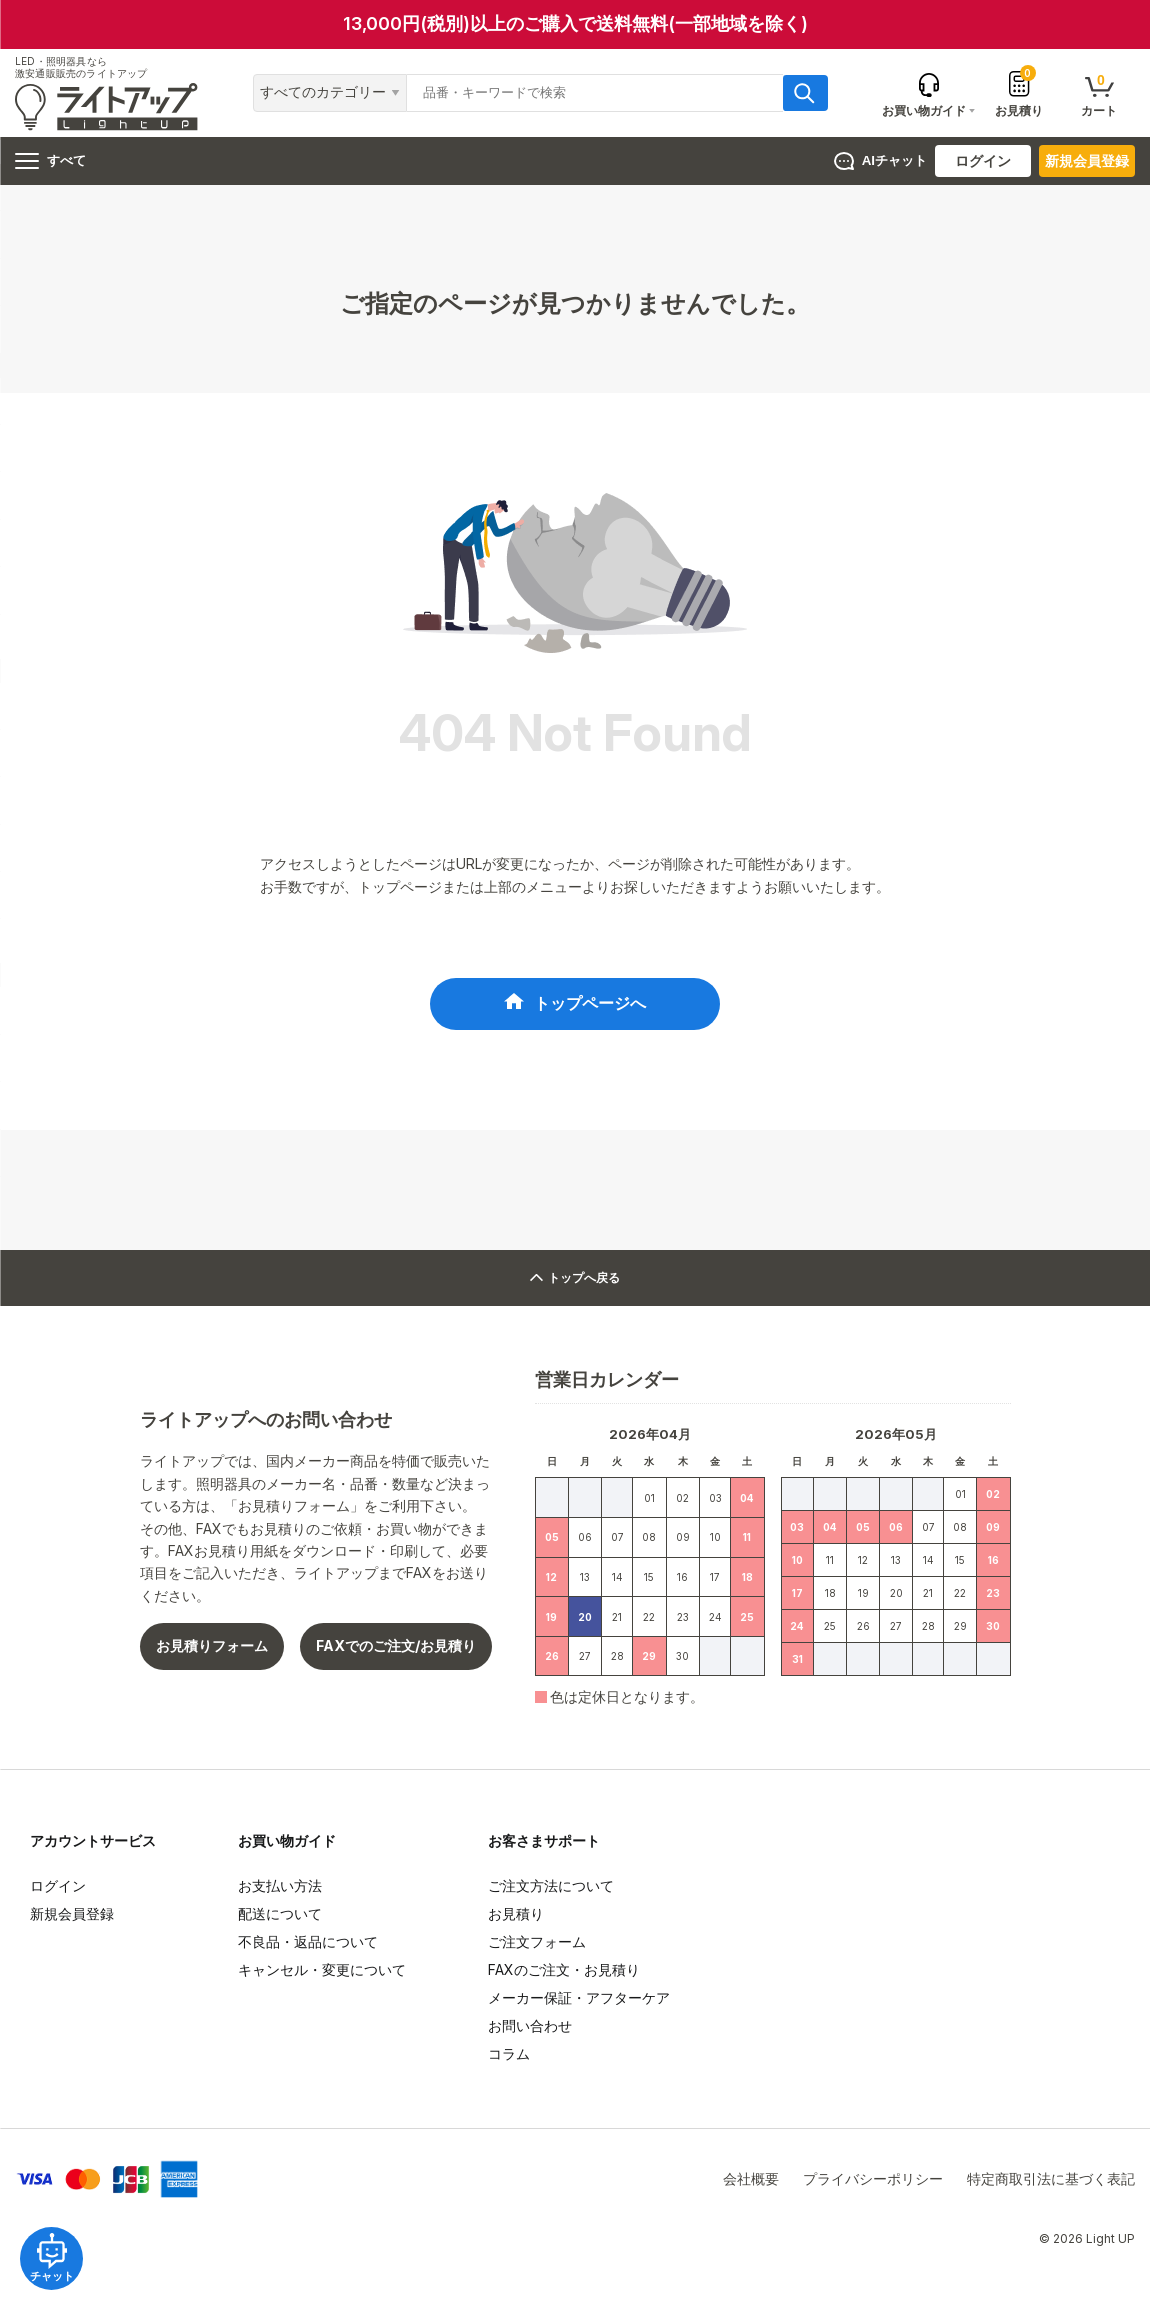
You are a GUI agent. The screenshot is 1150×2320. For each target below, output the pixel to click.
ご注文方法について (551, 1897)
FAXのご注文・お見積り (564, 1981)
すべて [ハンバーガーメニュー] (50, 161)
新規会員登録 (1087, 160)
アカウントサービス (93, 1852)
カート (1099, 94)
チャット (60, 2249)
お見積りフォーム (212, 1657)
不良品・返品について (308, 1953)
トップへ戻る (575, 1289)
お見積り (1019, 93)
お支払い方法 (280, 1897)
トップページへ (590, 1009)
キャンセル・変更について (322, 1981)
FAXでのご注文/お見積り (396, 1657)
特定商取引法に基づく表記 (1051, 2190)
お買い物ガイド (287, 1852)
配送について (280, 1925)
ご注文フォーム (537, 1953)
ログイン (983, 160)
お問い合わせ (530, 2037)
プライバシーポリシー (873, 2190)
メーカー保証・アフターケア (579, 2009)
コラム (509, 2065)
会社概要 (751, 2190)
